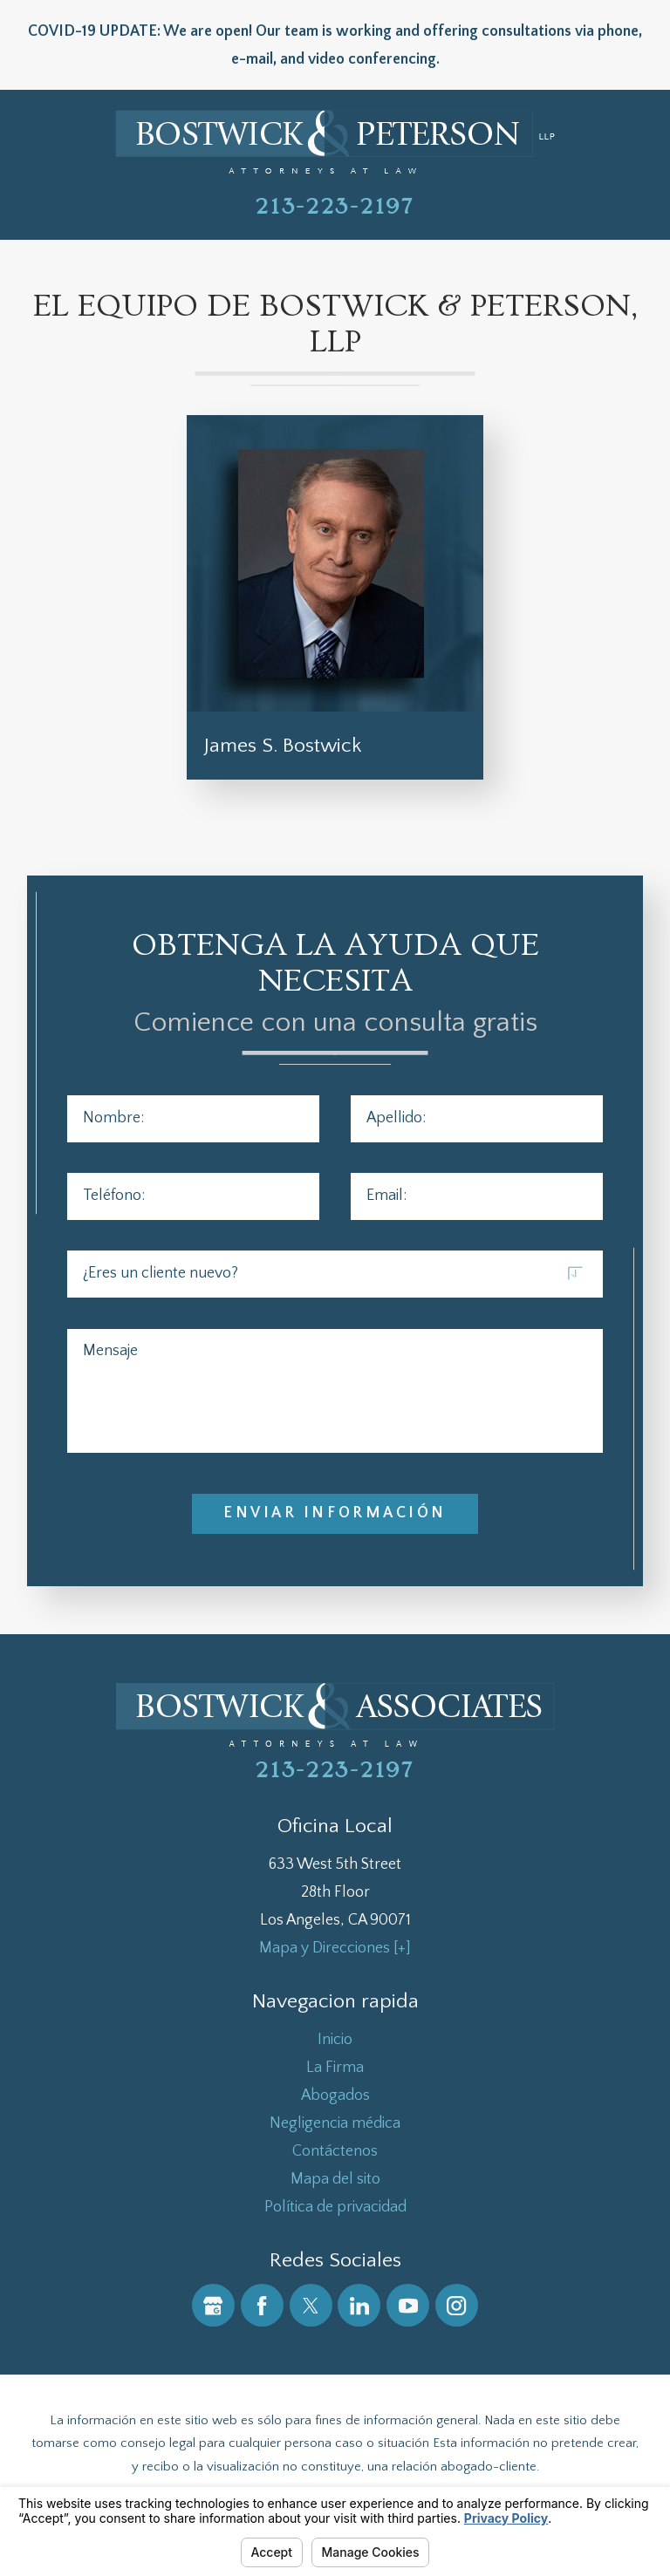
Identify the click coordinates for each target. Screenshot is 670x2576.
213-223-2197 (335, 207)
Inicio (335, 2039)
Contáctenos (335, 2151)
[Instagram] (456, 2305)
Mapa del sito (335, 2179)
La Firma (335, 2067)
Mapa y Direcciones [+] (335, 1948)
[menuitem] (335, 2040)
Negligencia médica (335, 2123)
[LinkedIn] (359, 2305)
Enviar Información (335, 1513)
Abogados (335, 2095)
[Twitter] (311, 2305)
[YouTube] (407, 2305)
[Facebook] (262, 2305)
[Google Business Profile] (213, 2305)
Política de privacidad (335, 2207)
